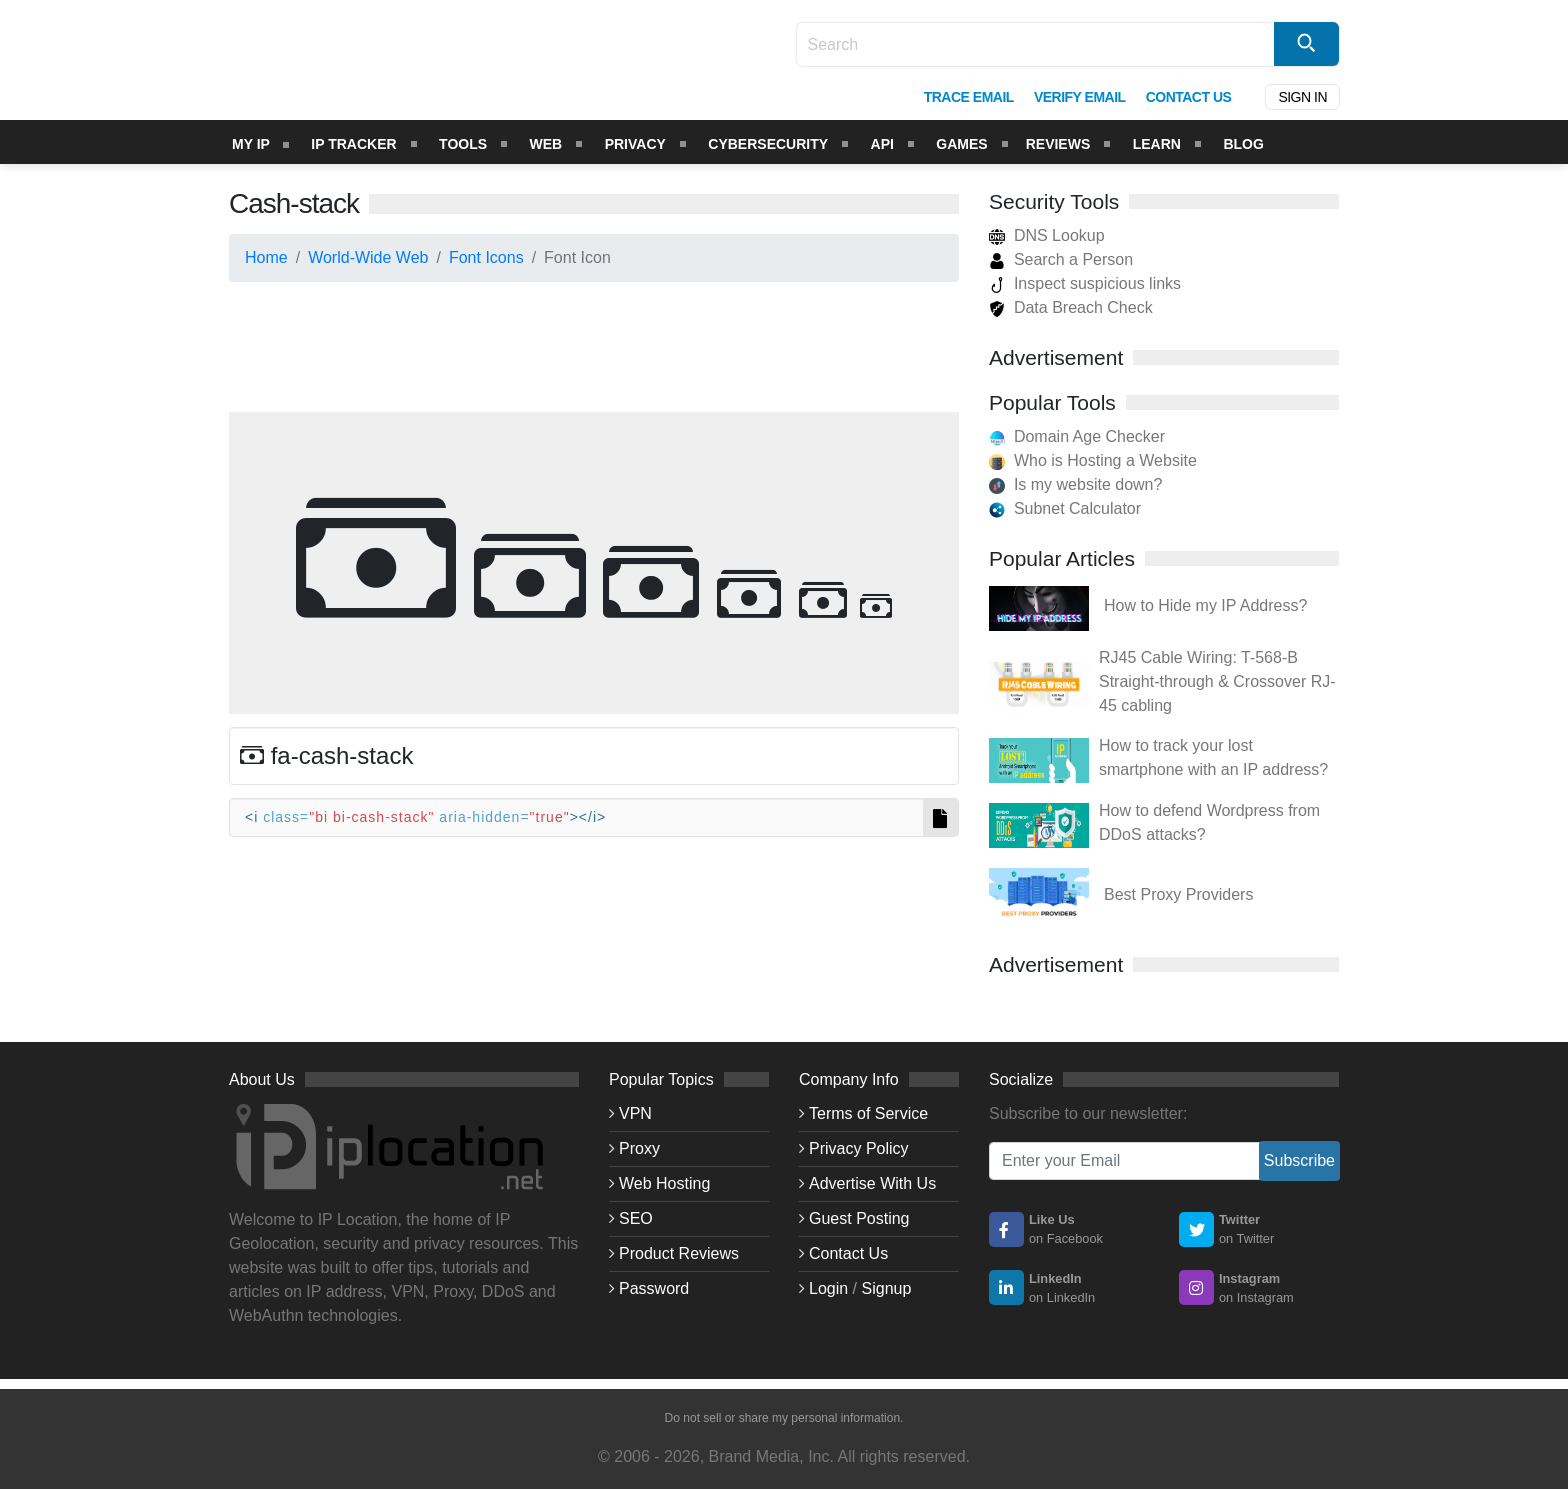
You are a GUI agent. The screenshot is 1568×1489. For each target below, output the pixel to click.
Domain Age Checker (1089, 436)
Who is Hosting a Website (1105, 460)
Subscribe (1299, 1160)
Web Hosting (664, 1183)
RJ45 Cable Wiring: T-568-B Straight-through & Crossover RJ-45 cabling (1217, 681)
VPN (635, 1113)
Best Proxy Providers (1178, 894)
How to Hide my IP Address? (1205, 605)
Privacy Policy (859, 1148)
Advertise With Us (872, 1183)
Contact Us (848, 1253)
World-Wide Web (368, 257)
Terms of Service (868, 1113)
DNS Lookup (1047, 235)
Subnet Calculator (1077, 508)
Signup (887, 1288)
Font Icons (486, 257)
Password (654, 1288)
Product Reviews (679, 1253)
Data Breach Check (1071, 307)
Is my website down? (1088, 484)
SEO (636, 1218)
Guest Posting (859, 1218)
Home (266, 257)
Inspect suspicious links (1085, 283)
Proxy (639, 1148)
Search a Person (1061, 259)
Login (828, 1288)
